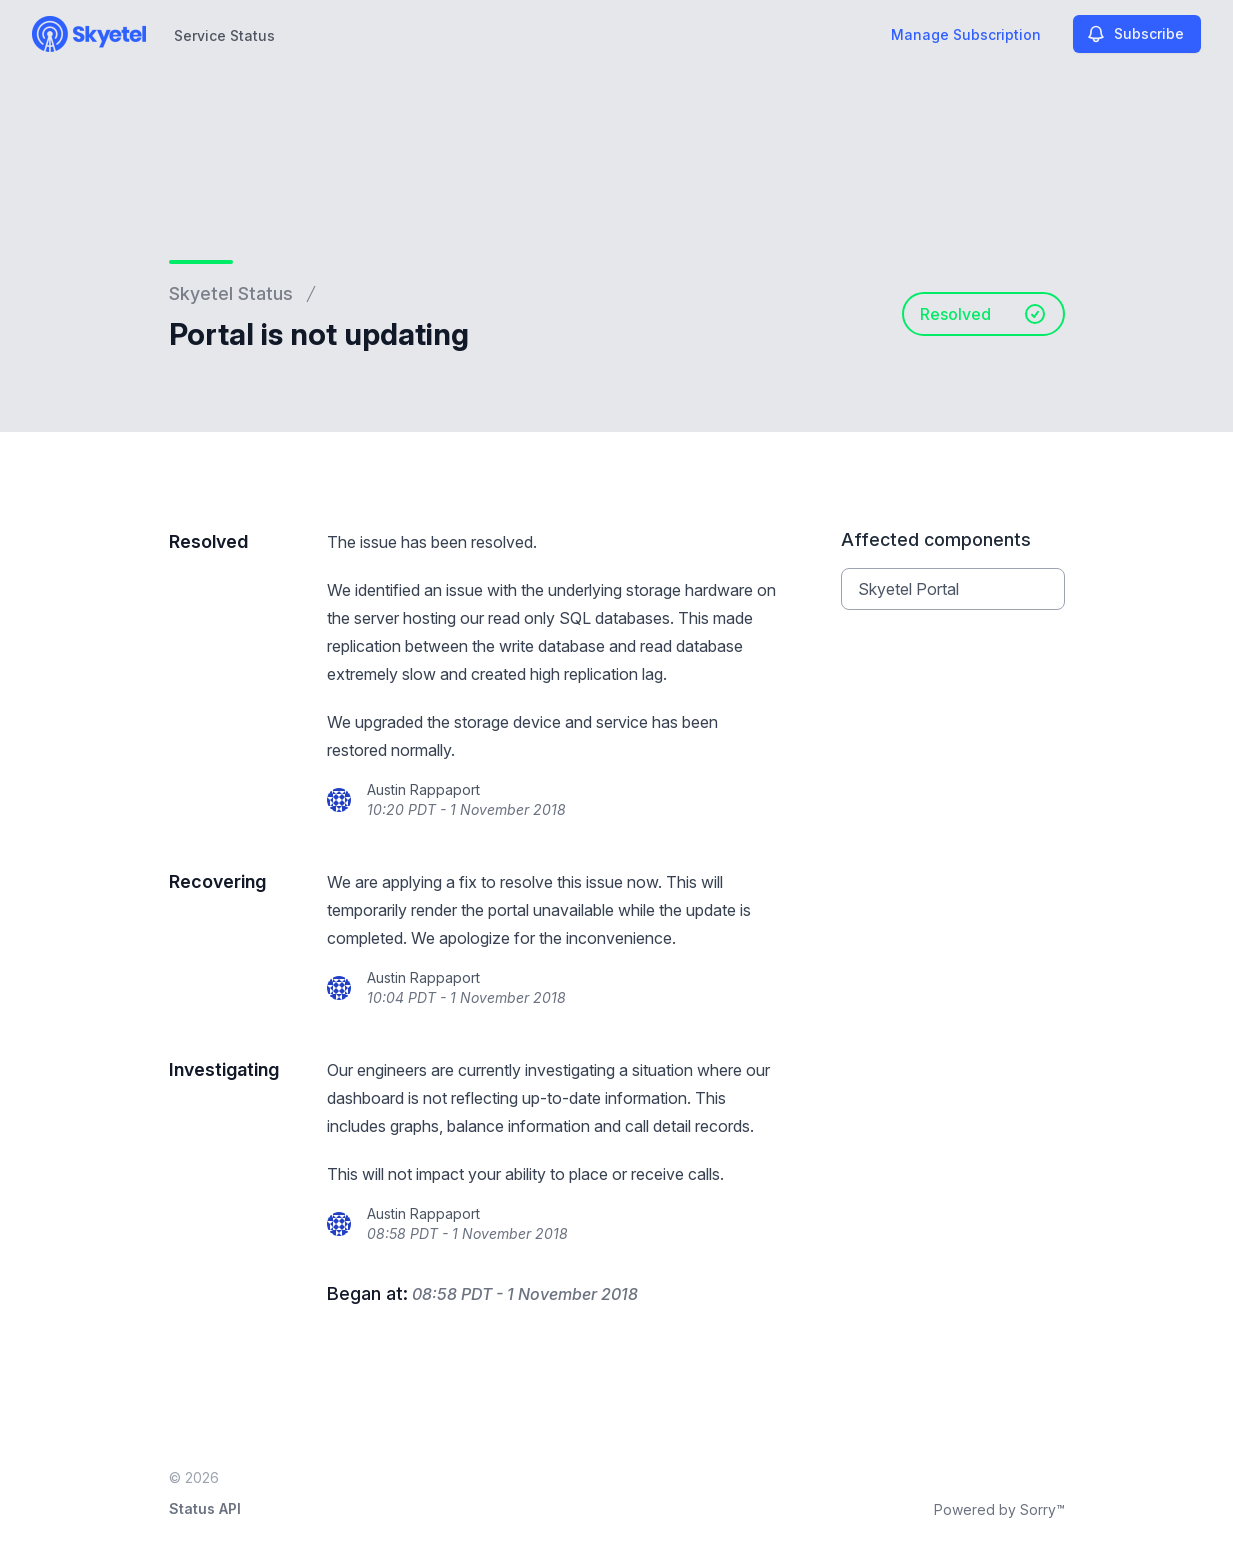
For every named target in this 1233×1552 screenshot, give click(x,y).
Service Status (224, 35)
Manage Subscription (966, 34)
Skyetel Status (231, 293)
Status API (205, 1508)
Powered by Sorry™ (999, 1509)
